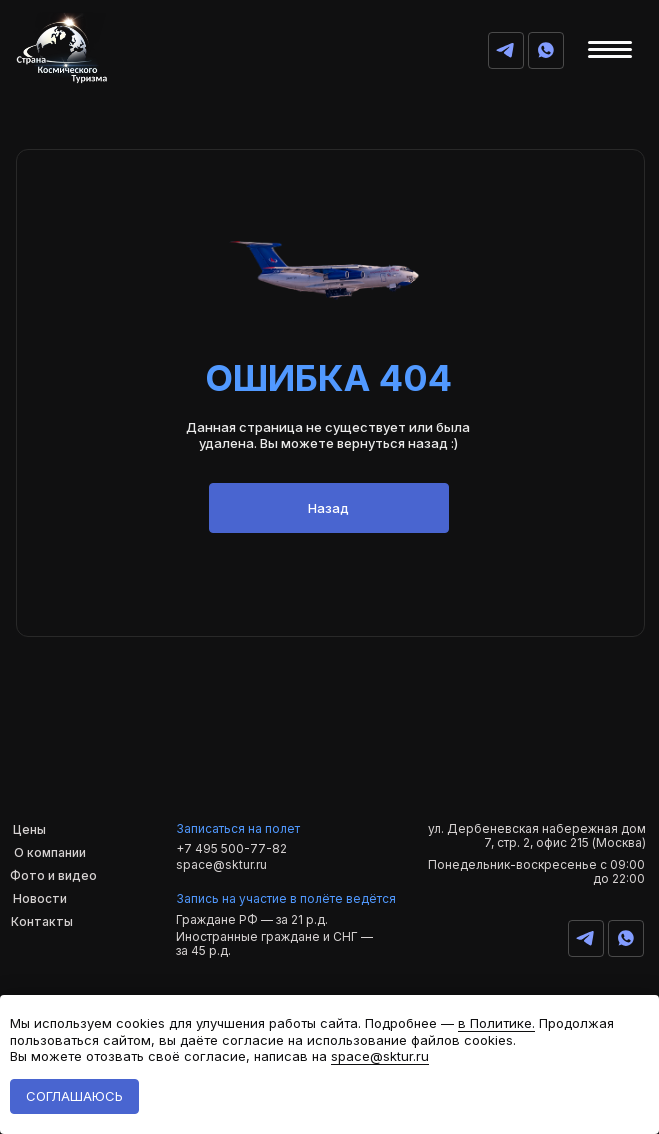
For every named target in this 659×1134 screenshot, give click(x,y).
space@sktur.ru (221, 864)
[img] (546, 50)
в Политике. (496, 1023)
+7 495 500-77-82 (231, 848)
